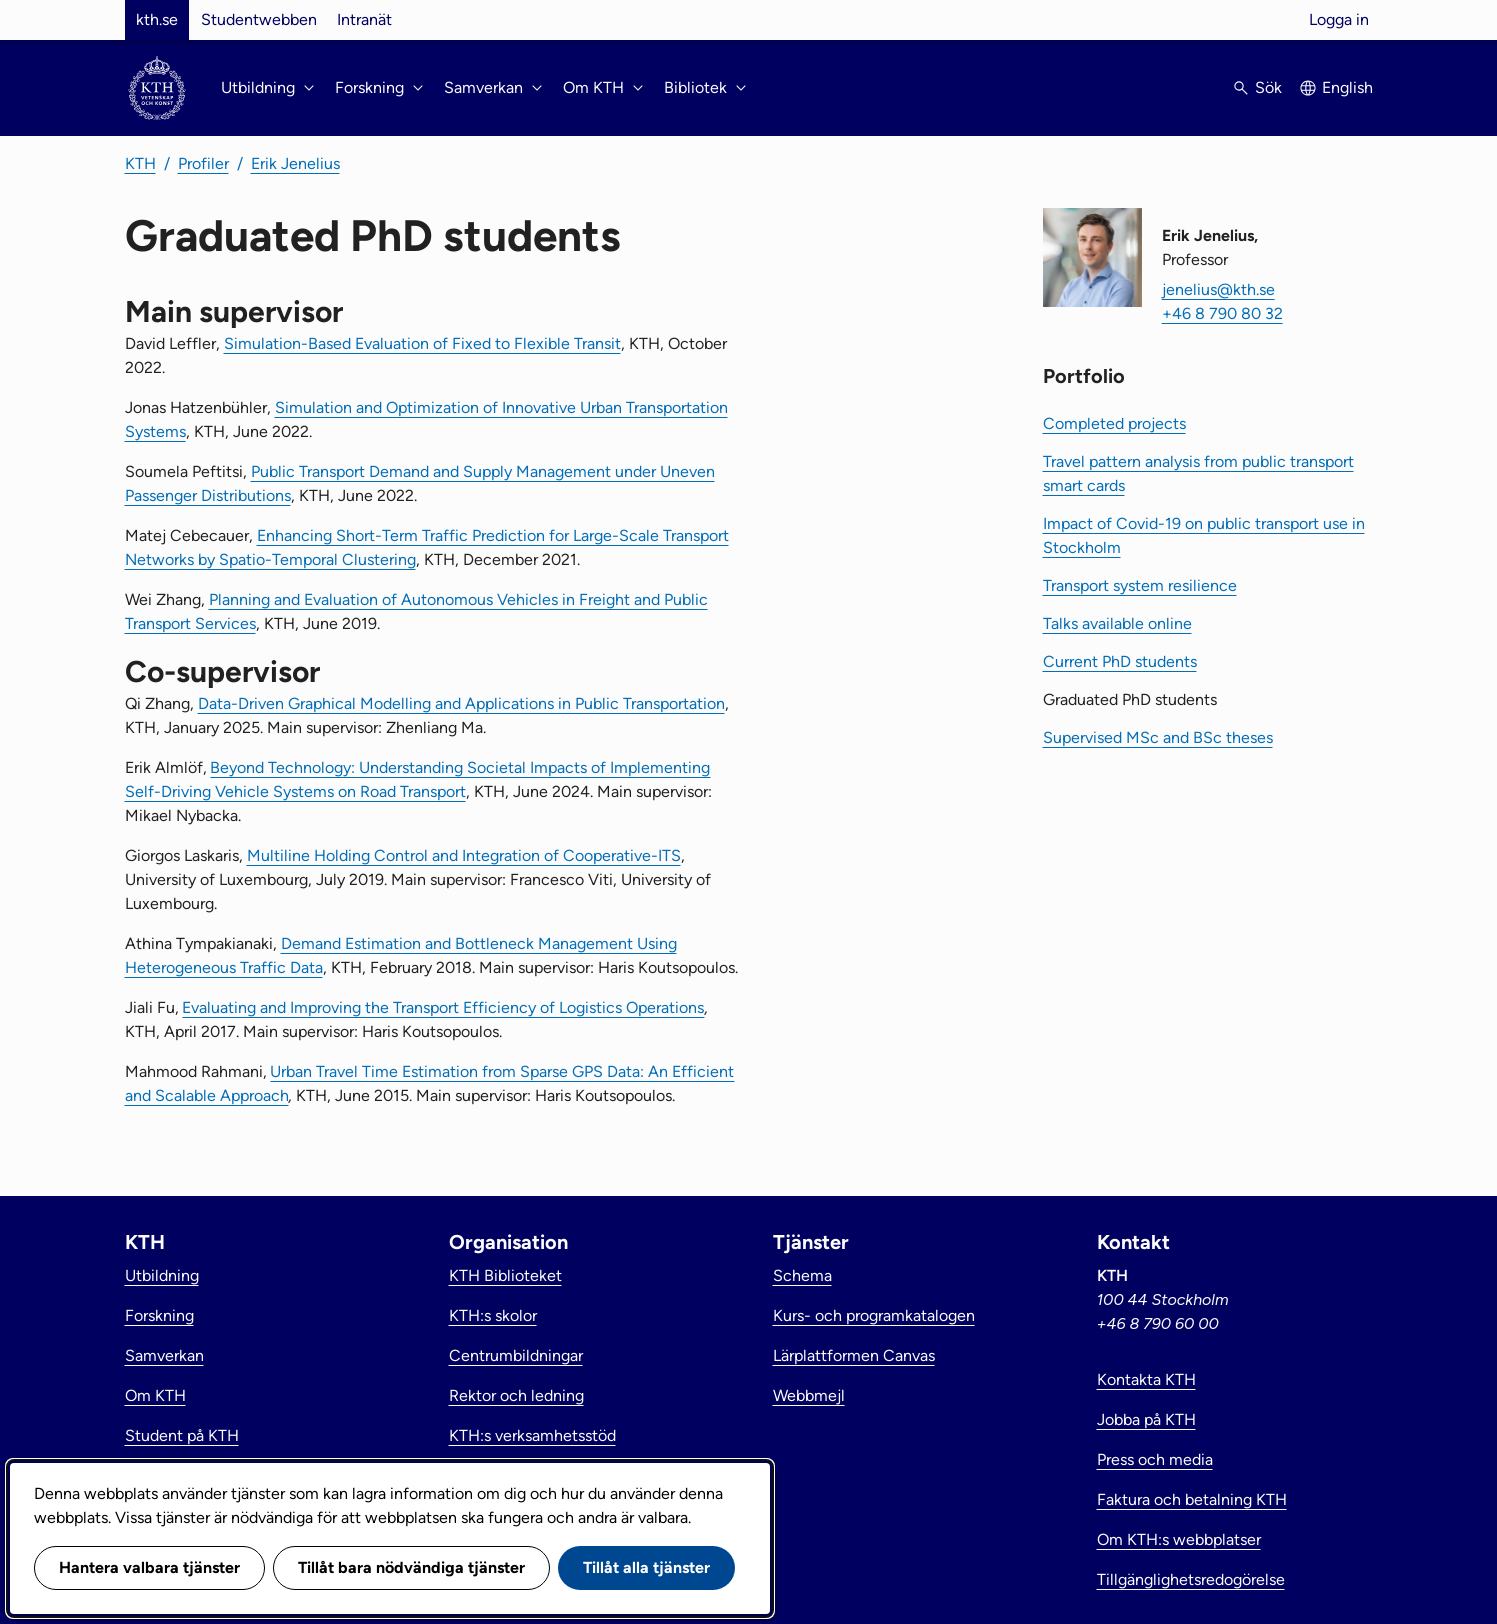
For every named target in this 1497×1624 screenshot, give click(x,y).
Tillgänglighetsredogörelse (1191, 1579)
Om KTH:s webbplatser (1179, 1539)
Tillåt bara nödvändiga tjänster (411, 1567)
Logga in (1339, 19)
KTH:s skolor (493, 1315)
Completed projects (1114, 423)
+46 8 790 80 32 (1222, 313)
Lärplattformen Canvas (854, 1355)
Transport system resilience (1140, 585)
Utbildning (162, 1275)
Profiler (203, 163)
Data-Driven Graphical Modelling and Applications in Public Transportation (461, 703)
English (1347, 87)
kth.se (157, 19)
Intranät (364, 19)
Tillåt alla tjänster (646, 1567)
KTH (140, 163)
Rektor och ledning (516, 1395)
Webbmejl (809, 1395)
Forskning (159, 1315)
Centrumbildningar (516, 1355)
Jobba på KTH (1146, 1419)
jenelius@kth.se (1218, 289)
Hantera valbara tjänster (149, 1567)
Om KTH (155, 1395)
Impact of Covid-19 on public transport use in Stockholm (1204, 535)
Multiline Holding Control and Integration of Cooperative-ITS (464, 855)
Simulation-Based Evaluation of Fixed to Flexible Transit (422, 343)
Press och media (1155, 1459)
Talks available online (1117, 623)
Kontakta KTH (1146, 1379)
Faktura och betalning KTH (1192, 1499)
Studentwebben (259, 19)
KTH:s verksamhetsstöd (532, 1435)
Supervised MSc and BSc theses (1158, 737)
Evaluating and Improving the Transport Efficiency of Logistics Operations (443, 1007)
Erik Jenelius (295, 163)
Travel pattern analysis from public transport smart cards (1198, 473)
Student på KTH (182, 1435)
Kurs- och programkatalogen (874, 1315)
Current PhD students (1120, 661)
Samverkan (164, 1355)
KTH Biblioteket (505, 1275)
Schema (802, 1275)
